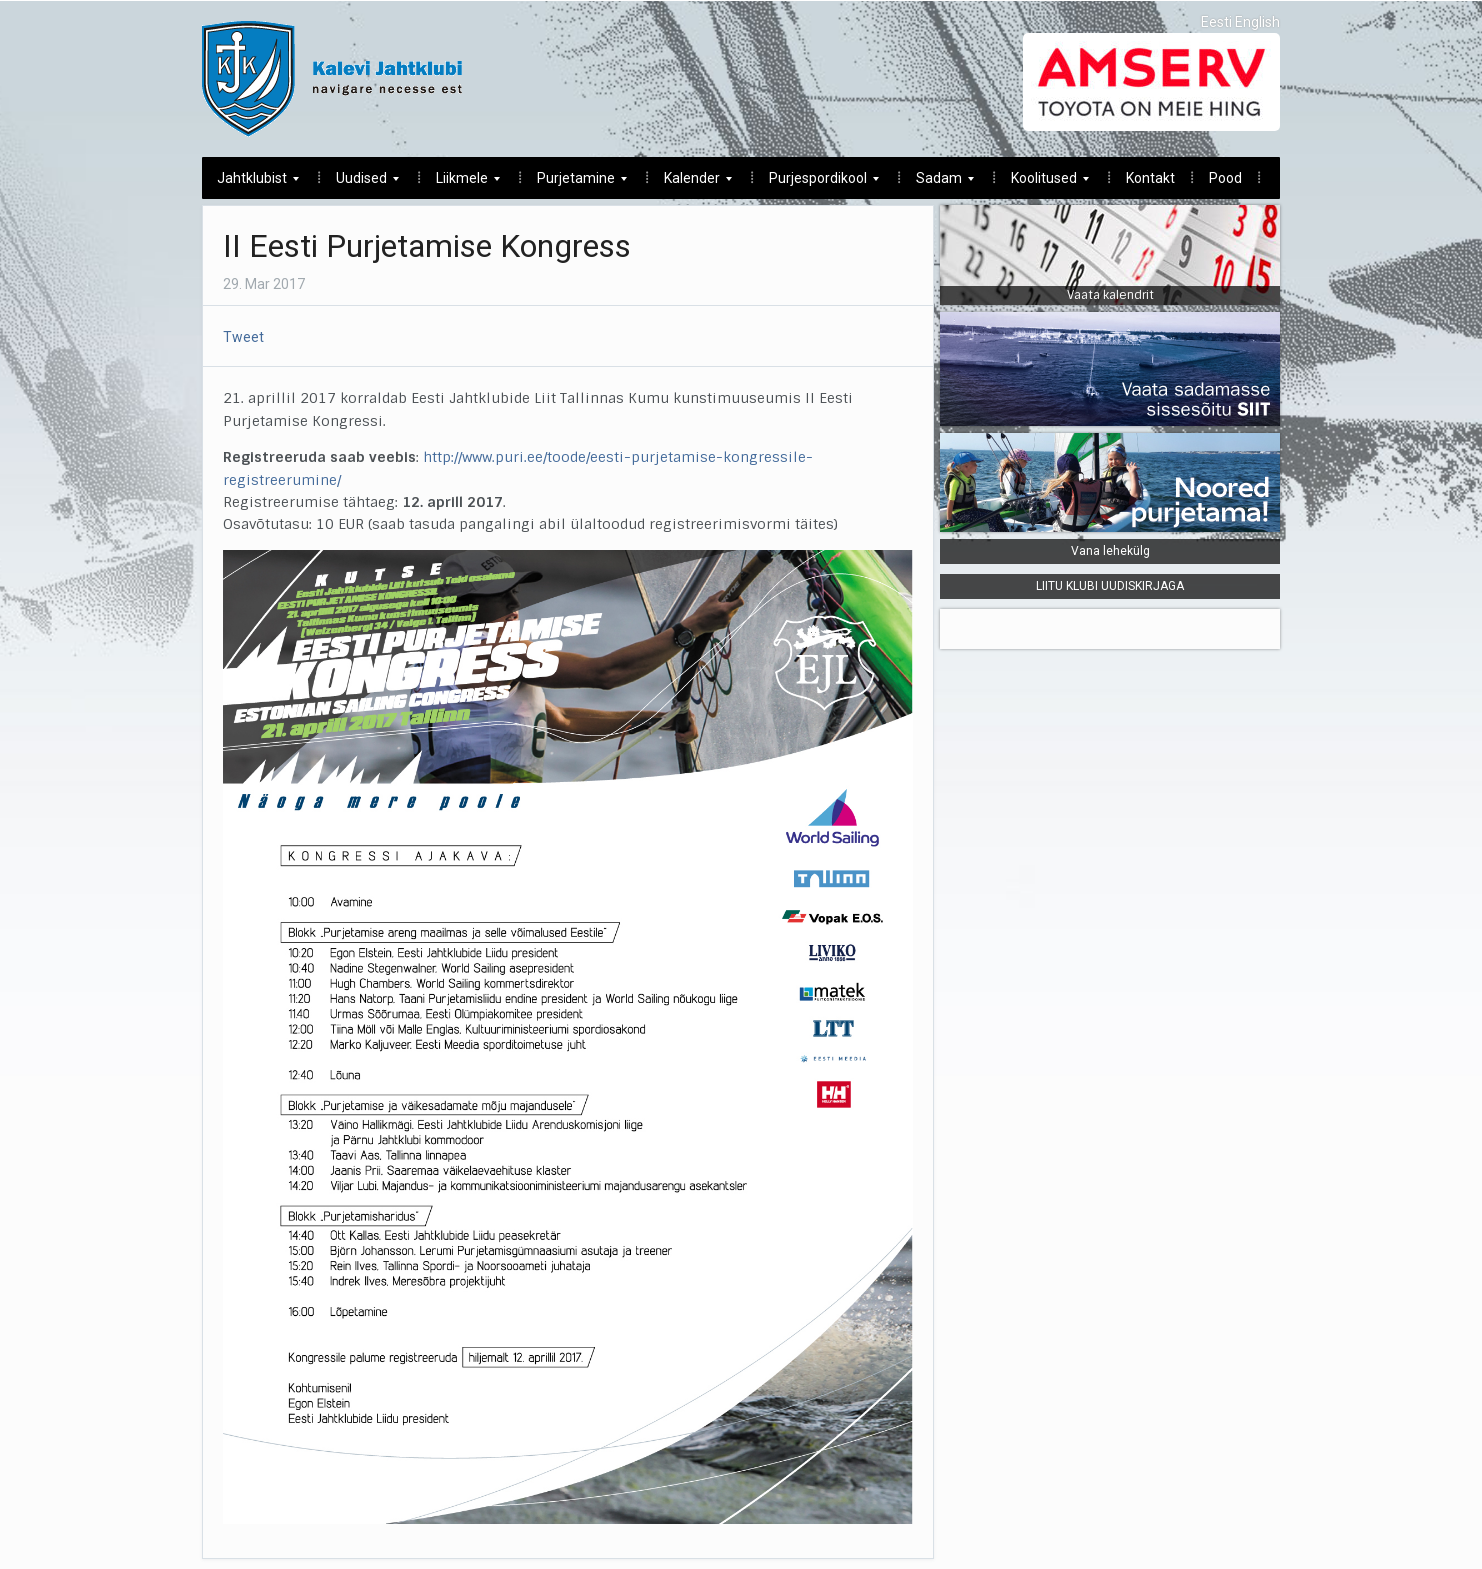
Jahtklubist (250, 183)
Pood (1225, 178)
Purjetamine (574, 183)
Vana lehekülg (1110, 551)
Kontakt (1150, 178)
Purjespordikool (816, 183)
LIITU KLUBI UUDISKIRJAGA (1110, 586)
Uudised (360, 183)
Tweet (243, 337)
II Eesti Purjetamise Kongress (427, 246)
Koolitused (1042, 183)
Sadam (937, 183)
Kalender (690, 183)
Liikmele (460, 183)
